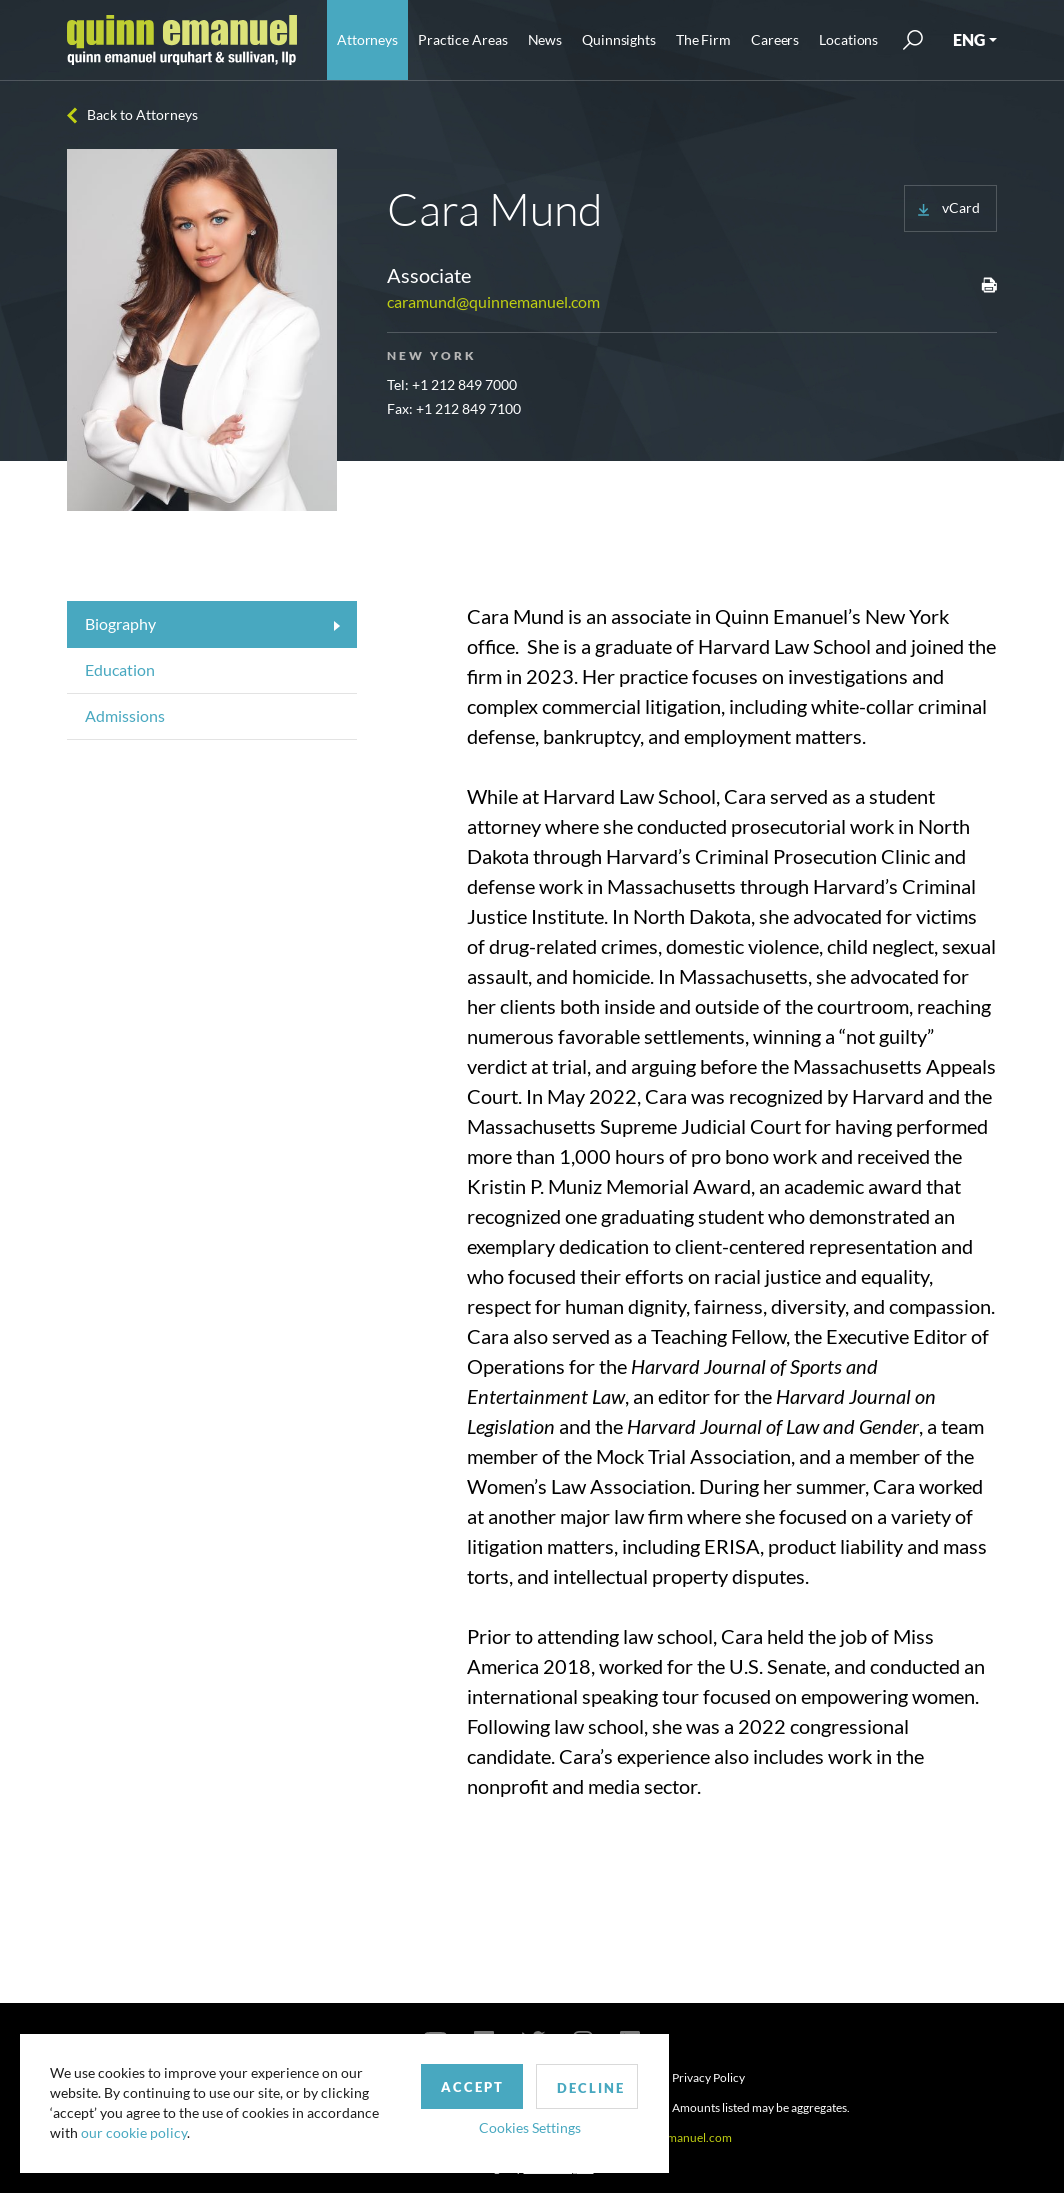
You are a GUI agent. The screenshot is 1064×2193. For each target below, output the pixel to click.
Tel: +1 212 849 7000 (452, 384)
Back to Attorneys (142, 114)
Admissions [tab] (125, 715)
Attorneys (367, 39)
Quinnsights (619, 39)
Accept (463, 2086)
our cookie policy (134, 2132)
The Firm (703, 39)
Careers (775, 39)
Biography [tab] (120, 623)
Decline (583, 2087)
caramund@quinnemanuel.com (493, 301)
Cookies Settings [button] (521, 2126)
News (545, 39)
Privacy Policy (708, 2077)
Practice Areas (462, 39)
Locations (848, 39)
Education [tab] (120, 669)
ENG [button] (969, 39)
